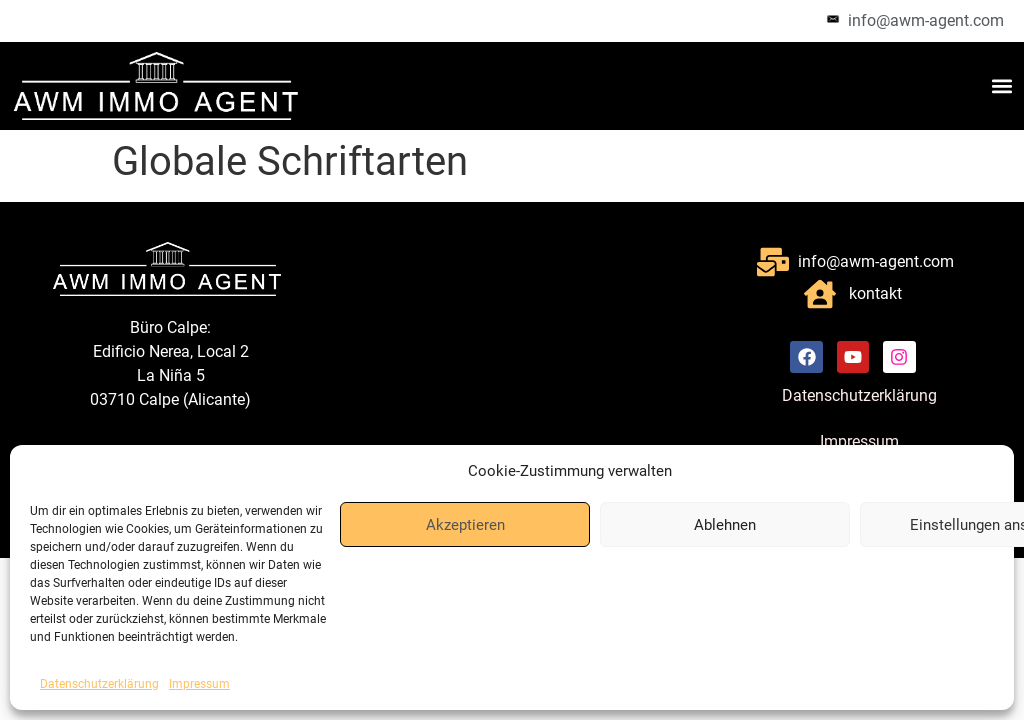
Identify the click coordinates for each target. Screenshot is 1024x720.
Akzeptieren (465, 525)
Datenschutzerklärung (99, 684)
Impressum (199, 684)
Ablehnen (725, 525)
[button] (1002, 85)
